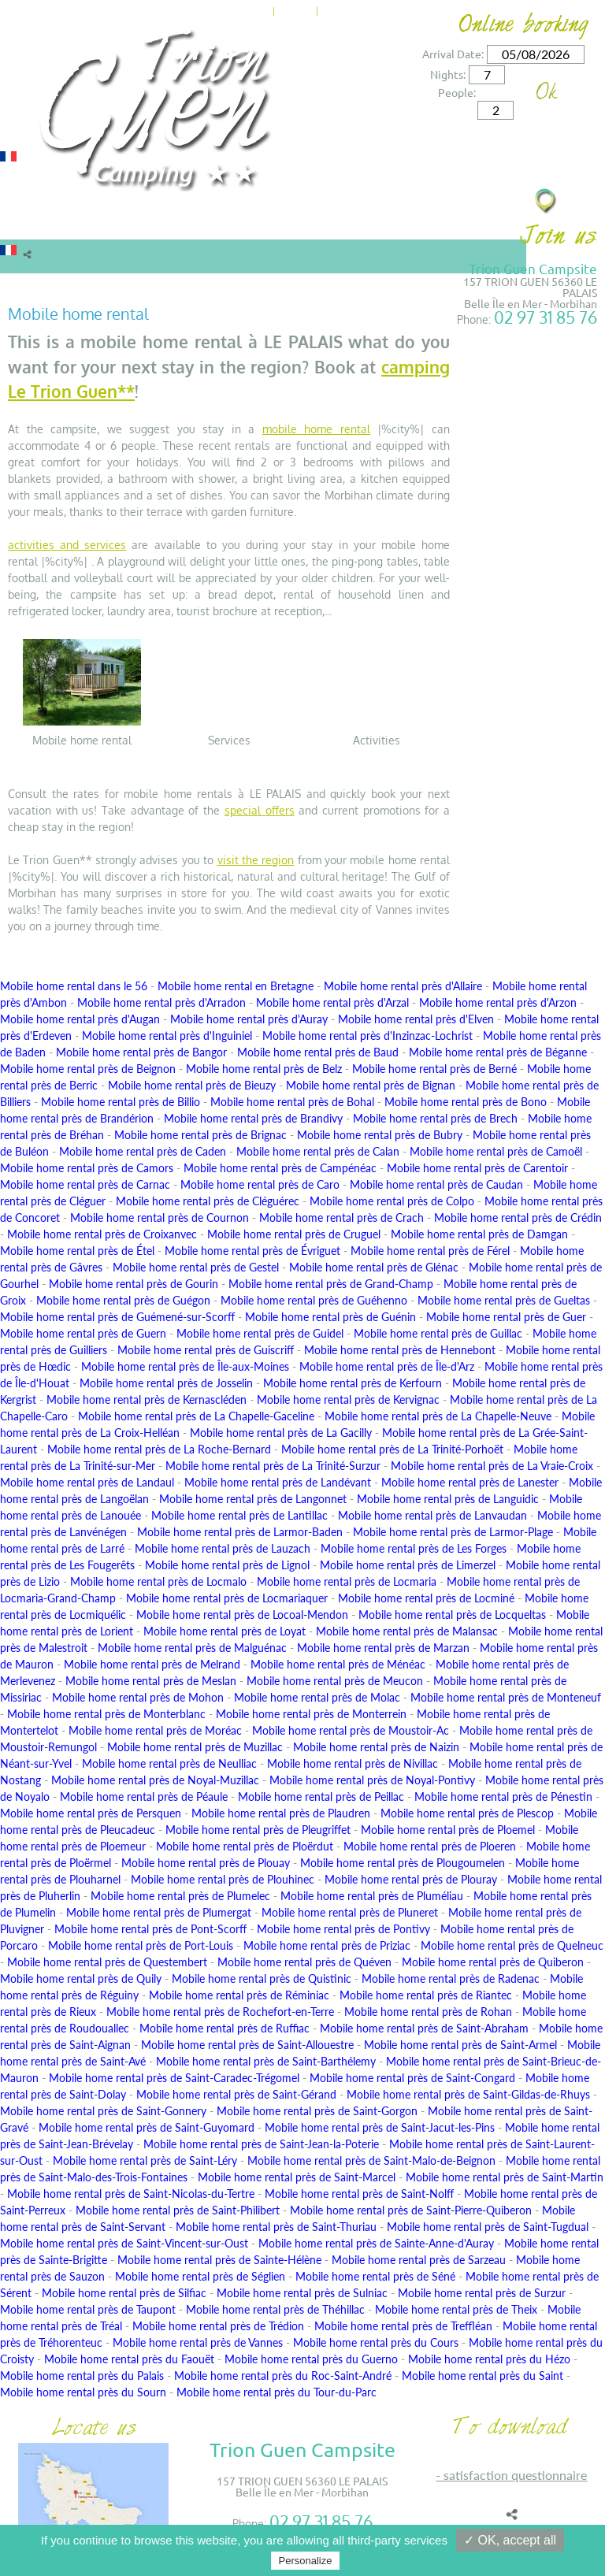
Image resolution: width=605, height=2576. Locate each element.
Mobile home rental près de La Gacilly (281, 1432)
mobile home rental (316, 429)
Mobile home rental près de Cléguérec (207, 1201)
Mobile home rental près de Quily (80, 1978)
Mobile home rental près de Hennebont (400, 1350)
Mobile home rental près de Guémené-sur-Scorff (117, 1316)
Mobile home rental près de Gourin (133, 1283)
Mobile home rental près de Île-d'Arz (386, 1366)
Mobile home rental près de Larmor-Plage (453, 1532)
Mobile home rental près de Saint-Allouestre (247, 2044)
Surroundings (372, 223)
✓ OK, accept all (510, 2540)
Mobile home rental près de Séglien (200, 2276)
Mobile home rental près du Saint (482, 2375)
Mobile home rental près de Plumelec (180, 1895)
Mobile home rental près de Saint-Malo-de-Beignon (371, 2160)
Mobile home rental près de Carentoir (477, 1168)
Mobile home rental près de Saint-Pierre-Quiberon (411, 2210)
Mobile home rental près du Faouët (129, 2359)
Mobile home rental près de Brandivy (253, 1118)
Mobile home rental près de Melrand (152, 1664)
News (295, 9)
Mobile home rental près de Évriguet (252, 1250)
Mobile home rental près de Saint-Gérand (236, 2094)
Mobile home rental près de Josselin (166, 1383)
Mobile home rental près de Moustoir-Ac (350, 1730)
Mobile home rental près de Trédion (218, 2326)
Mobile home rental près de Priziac (326, 1945)
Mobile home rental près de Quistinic (261, 1978)
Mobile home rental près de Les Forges (414, 1548)
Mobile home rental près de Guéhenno (314, 1300)
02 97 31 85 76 (545, 317)
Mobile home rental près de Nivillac (352, 1763)
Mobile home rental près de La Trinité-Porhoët (392, 1449)
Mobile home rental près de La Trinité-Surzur (272, 1465)
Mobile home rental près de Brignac (200, 1134)
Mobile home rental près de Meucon (335, 1680)
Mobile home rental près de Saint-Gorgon (317, 2111)
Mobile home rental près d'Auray (249, 1019)
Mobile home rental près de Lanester (470, 1482)
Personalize (305, 2561)
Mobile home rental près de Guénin (330, 1316)
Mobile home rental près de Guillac (438, 1333)
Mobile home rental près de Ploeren (429, 1846)
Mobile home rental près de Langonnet (253, 1498)
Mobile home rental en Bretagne (236, 986)
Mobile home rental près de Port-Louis (140, 1945)
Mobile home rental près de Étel (77, 1250)
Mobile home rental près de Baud (318, 1052)
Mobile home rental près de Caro (260, 1184)
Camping (140, 223)
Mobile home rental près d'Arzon (498, 1002)
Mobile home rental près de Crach (341, 1217)
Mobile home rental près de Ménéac (338, 1664)
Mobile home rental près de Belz (264, 1068)
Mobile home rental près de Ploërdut (244, 1846)
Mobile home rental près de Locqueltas (452, 1614)
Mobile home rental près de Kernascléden (146, 1399)
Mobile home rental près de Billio (120, 1101)
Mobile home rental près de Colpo (392, 1201)
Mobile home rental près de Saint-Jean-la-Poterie (261, 2144)
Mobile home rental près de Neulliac (169, 1763)
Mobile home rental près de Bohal (292, 1101)
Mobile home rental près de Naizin (376, 1747)
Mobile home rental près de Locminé (426, 1598)
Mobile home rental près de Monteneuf (505, 1697)
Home (251, 9)
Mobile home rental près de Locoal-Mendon (242, 1614)
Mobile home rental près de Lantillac (239, 1515)
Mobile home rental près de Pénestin (503, 1796)
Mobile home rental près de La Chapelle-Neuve (438, 1416)
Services (293, 223)
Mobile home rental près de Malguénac (192, 1647)
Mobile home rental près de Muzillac (195, 1747)
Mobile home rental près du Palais (82, 2375)
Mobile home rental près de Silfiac (124, 2292)
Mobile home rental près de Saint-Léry (145, 2160)
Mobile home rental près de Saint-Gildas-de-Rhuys (468, 2094)
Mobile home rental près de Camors (86, 1168)
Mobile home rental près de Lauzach (222, 1548)
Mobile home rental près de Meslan (150, 1680)
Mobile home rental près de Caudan (436, 1184)
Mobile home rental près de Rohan (428, 2011)
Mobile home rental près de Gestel (196, 1267)
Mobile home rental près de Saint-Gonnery (103, 2111)
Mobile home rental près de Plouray (411, 1879)
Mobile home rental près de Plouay (205, 1862)
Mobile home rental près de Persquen (90, 1813)
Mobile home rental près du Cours (375, 2342)
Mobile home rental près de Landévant (277, 1482)
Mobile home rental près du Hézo (489, 2359)
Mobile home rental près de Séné (375, 2276)
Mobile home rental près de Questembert (107, 1962)
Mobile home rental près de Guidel (259, 1333)
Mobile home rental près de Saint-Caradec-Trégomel (174, 2077)
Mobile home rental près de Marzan (383, 1647)
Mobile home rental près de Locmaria (346, 1581)
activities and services (67, 544)
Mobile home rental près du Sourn (83, 2392)
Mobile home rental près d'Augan (80, 1019)
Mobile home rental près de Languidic (448, 1498)
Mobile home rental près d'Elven (416, 1019)
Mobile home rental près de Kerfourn (352, 1383)
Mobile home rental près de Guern (83, 1333)
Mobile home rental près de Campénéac (280, 1168)
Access (394, 9)
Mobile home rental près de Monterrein (311, 1713)
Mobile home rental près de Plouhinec (222, 1879)
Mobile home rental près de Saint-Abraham (424, 2028)
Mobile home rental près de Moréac (155, 1730)
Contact (344, 9)
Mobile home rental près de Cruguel (293, 1234)
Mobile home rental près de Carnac (85, 1184)
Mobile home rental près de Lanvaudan (432, 1515)
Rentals (27, 223)
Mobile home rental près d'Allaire (403, 986)
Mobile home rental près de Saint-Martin (504, 2177)
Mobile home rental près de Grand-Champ (330, 1283)
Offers (241, 223)
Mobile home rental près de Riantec (426, 1995)
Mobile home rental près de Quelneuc (512, 1945)
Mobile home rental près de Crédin (518, 1217)
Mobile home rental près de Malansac (407, 1631)
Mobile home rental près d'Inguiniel (167, 1035)
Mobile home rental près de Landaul (87, 1482)
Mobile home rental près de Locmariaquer (227, 1598)
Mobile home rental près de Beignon (88, 1068)
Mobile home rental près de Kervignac (348, 1399)
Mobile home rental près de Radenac (451, 1978)
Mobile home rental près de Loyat (224, 1631)
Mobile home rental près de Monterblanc (106, 1713)
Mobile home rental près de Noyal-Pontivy (372, 1780)
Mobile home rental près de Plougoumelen (402, 1862)
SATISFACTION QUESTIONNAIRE (515, 2474)
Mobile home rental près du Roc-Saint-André (283, 2375)
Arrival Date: (453, 53)
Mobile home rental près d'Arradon (161, 1002)
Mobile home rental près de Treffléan (403, 2326)
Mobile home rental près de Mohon (138, 1697)
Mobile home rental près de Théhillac (275, 2309)
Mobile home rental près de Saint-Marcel (296, 2177)
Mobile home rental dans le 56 (73, 986)
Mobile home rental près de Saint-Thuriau (276, 2226)
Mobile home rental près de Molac (317, 1697)
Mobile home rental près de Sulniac (302, 2292)
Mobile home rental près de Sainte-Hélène (219, 2259)
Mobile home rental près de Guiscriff (205, 1350)
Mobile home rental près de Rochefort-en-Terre (220, 2011)
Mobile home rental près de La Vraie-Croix (492, 1465)
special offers (260, 810)
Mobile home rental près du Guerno (311, 2359)
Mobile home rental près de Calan (317, 1151)
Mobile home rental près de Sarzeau (419, 2259)
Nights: (448, 74)
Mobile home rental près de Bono (465, 1101)
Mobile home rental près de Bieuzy (192, 1085)
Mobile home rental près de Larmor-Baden (240, 1532)
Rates (192, 223)
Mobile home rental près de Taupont (88, 2309)
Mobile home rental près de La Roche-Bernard (159, 1449)
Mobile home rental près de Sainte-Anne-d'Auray (376, 2243)
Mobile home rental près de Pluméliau (371, 1895)
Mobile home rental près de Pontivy (343, 1929)
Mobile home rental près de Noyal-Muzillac (155, 1780)
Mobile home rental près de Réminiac (239, 1995)
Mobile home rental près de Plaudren (280, 1813)
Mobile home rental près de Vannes (198, 2342)
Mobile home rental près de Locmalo (158, 1581)
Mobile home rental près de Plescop (467, 1813)
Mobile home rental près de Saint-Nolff (359, 2193)
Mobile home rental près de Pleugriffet (258, 1829)
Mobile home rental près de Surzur (482, 2292)
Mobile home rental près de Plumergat (158, 1912)
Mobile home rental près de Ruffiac (224, 2028)
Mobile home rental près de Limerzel (408, 1565)
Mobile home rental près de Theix (456, 2309)
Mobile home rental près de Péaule (144, 1796)
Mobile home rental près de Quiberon (493, 1962)
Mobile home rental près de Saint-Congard (412, 2077)
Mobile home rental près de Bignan (370, 1085)
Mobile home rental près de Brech (435, 1118)
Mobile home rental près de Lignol (227, 1565)
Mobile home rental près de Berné (434, 1068)
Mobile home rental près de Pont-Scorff (150, 1929)
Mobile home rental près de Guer (506, 1316)
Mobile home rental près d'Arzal (332, 1002)
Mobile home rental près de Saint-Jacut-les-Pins (380, 2127)
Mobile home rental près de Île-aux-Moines (185, 1366)
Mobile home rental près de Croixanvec (102, 1234)
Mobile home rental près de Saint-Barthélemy (266, 2061)
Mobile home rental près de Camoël (496, 1151)
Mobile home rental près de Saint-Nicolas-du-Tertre (130, 2193)
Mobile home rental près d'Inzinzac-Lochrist (367, 1035)
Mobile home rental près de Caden (142, 1151)
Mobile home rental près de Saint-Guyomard (146, 2127)
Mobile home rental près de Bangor (141, 1052)
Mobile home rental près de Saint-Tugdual (487, 2226)
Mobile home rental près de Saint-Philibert (178, 2210)
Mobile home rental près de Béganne (498, 1052)
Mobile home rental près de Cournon (159, 1217)
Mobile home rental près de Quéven (304, 1962)
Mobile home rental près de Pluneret (350, 1912)
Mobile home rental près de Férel (430, 1250)
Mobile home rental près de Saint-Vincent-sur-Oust (124, 2243)
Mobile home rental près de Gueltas (504, 1300)
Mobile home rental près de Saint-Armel (460, 2044)
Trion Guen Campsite (533, 268)
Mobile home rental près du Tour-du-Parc (276, 2392)
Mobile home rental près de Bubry (379, 1134)
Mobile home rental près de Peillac (321, 1796)
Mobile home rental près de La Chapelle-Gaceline (196, 1416)
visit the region (256, 860)
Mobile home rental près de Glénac (373, 1267)
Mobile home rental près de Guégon (123, 1300)
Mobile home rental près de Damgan (479, 1234)
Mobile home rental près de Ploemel (448, 1829)
